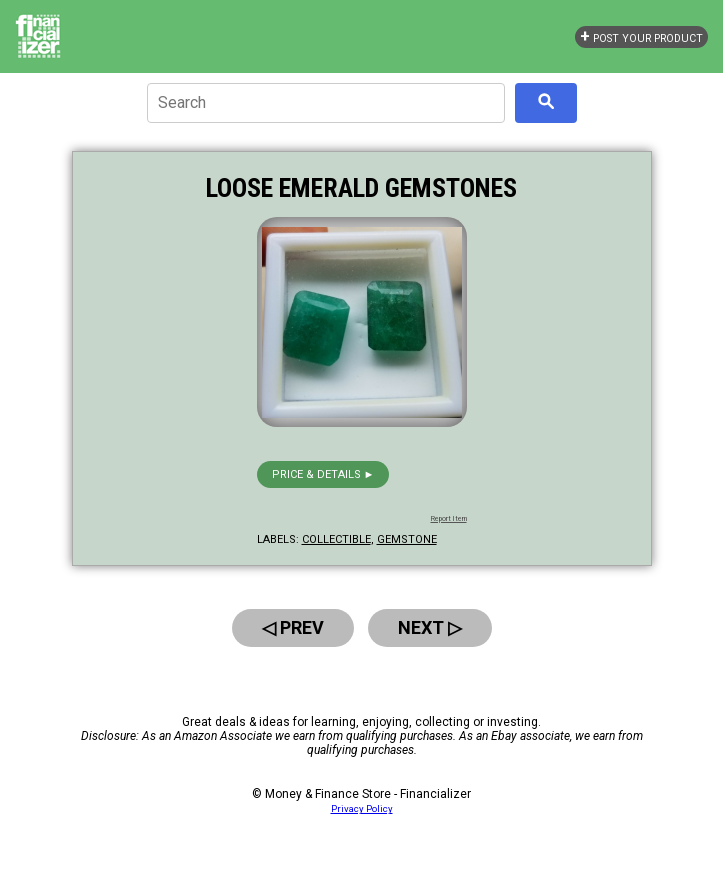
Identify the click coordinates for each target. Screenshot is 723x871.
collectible (336, 539)
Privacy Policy (362, 808)
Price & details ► (323, 474)
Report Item (449, 519)
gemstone (407, 539)
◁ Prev (293, 627)
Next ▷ (430, 627)
